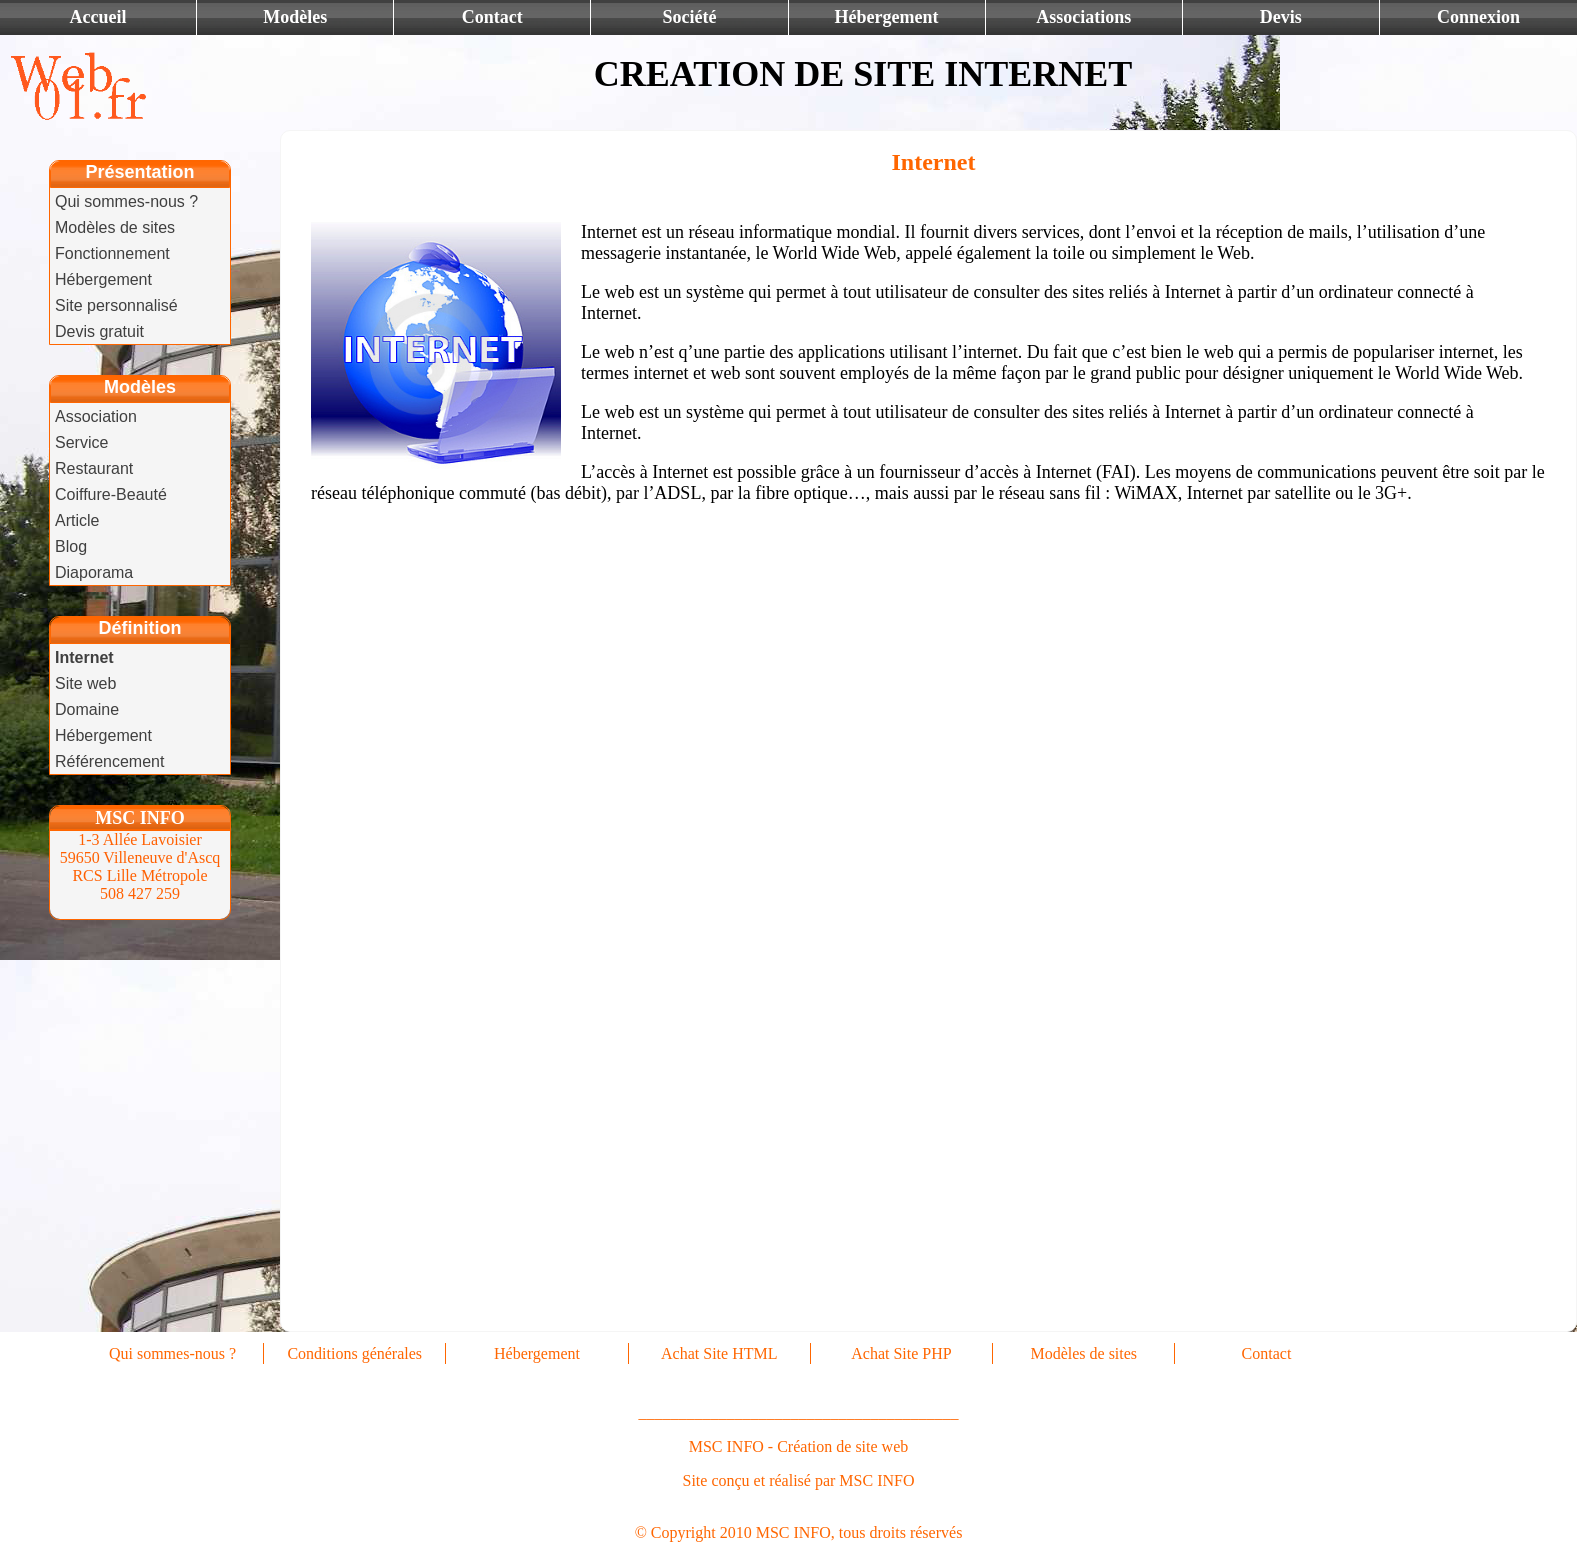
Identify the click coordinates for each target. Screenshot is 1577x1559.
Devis (1281, 17)
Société (689, 17)
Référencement (109, 761)
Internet (84, 657)
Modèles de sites (115, 227)
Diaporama (94, 572)
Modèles (295, 17)
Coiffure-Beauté (111, 494)
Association (96, 416)
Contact (492, 17)
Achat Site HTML (719, 1353)
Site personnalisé (116, 305)
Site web (85, 683)
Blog (71, 546)
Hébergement (887, 17)
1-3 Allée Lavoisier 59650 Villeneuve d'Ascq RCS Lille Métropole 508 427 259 (140, 866)
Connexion (1478, 17)
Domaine (87, 709)
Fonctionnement (112, 253)
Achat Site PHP (901, 1353)
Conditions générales (354, 1353)
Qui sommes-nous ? (126, 201)
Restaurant (94, 468)
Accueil (98, 17)
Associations (1083, 17)
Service (81, 442)
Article (77, 520)
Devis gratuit (99, 331)
